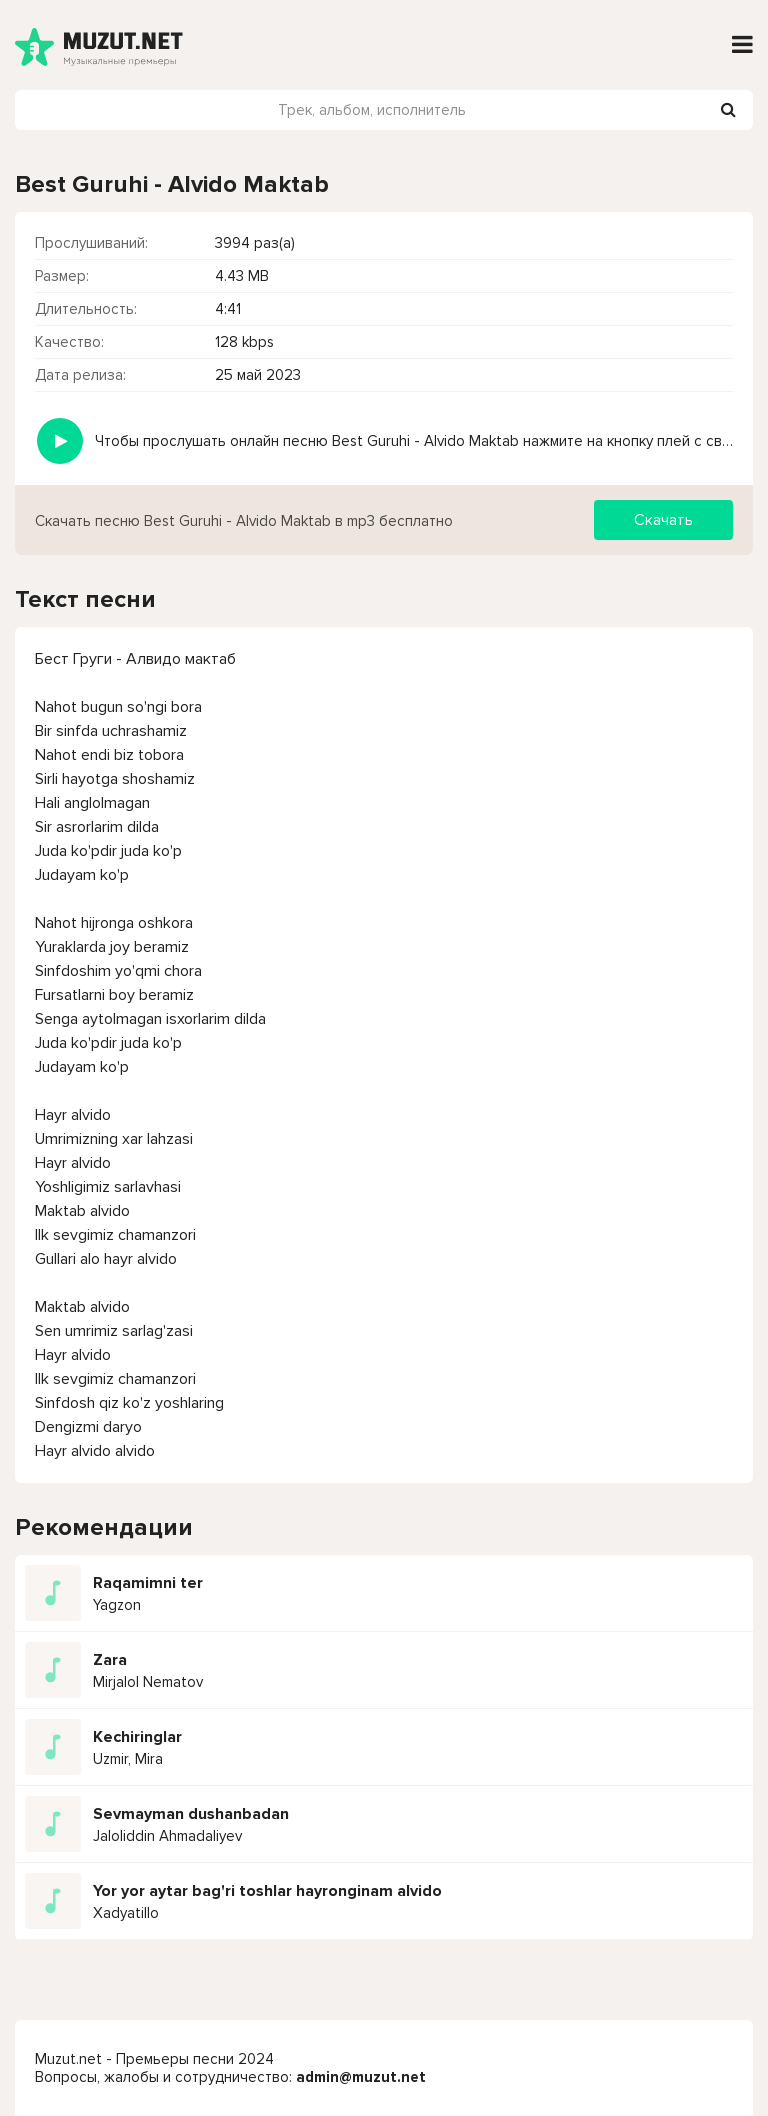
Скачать (663, 520)
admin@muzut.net (361, 2077)
